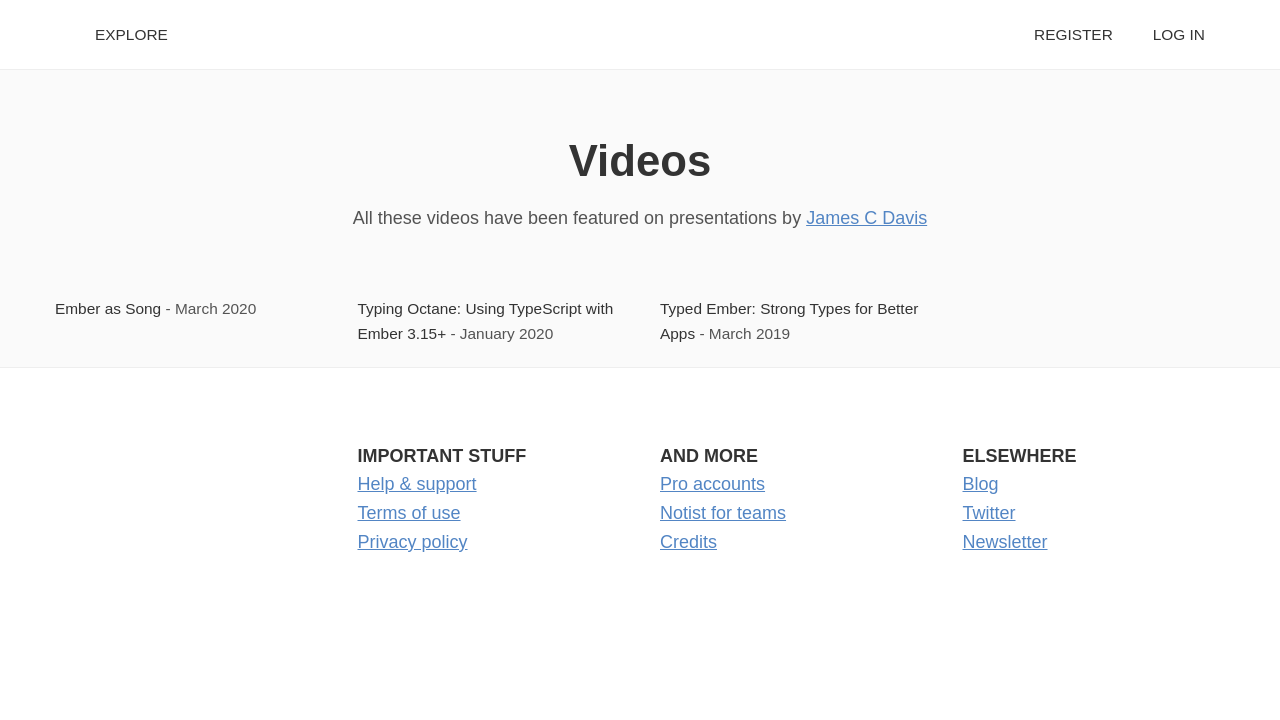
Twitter (989, 513)
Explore (131, 34)
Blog (981, 484)
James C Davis (866, 218)
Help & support (417, 484)
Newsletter (1005, 542)
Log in (1179, 34)
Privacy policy (413, 542)
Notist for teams (723, 513)
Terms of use (409, 513)
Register (1073, 34)
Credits (688, 542)
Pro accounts (712, 484)
